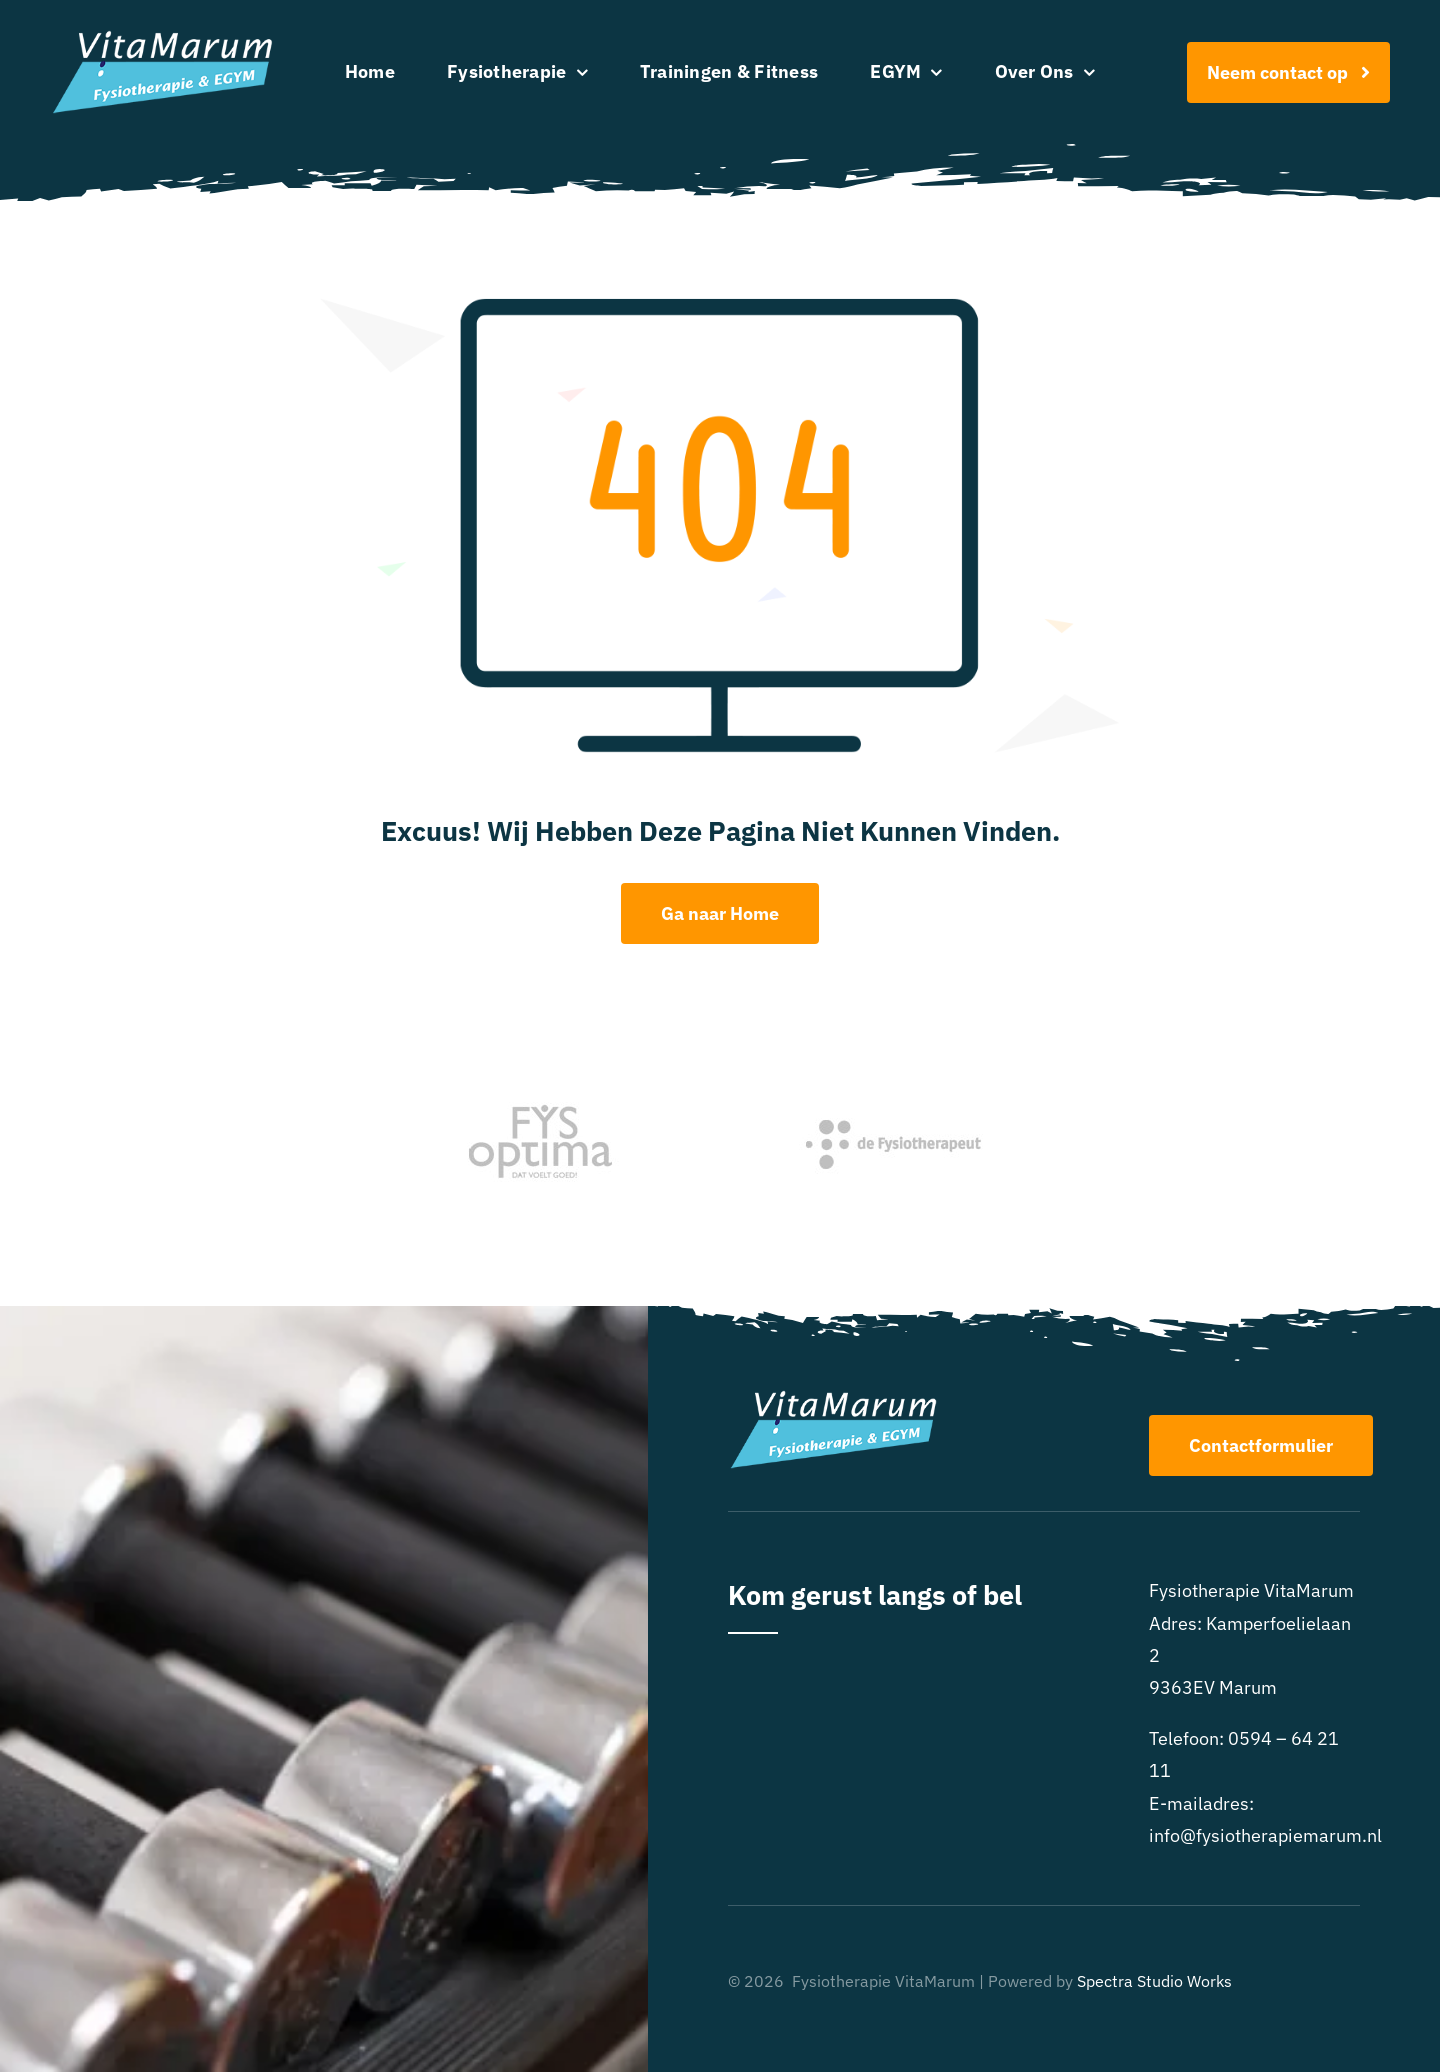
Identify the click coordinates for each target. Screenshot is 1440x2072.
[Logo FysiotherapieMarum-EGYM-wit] (162, 38)
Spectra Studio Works (1154, 1981)
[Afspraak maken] (1288, 72)
